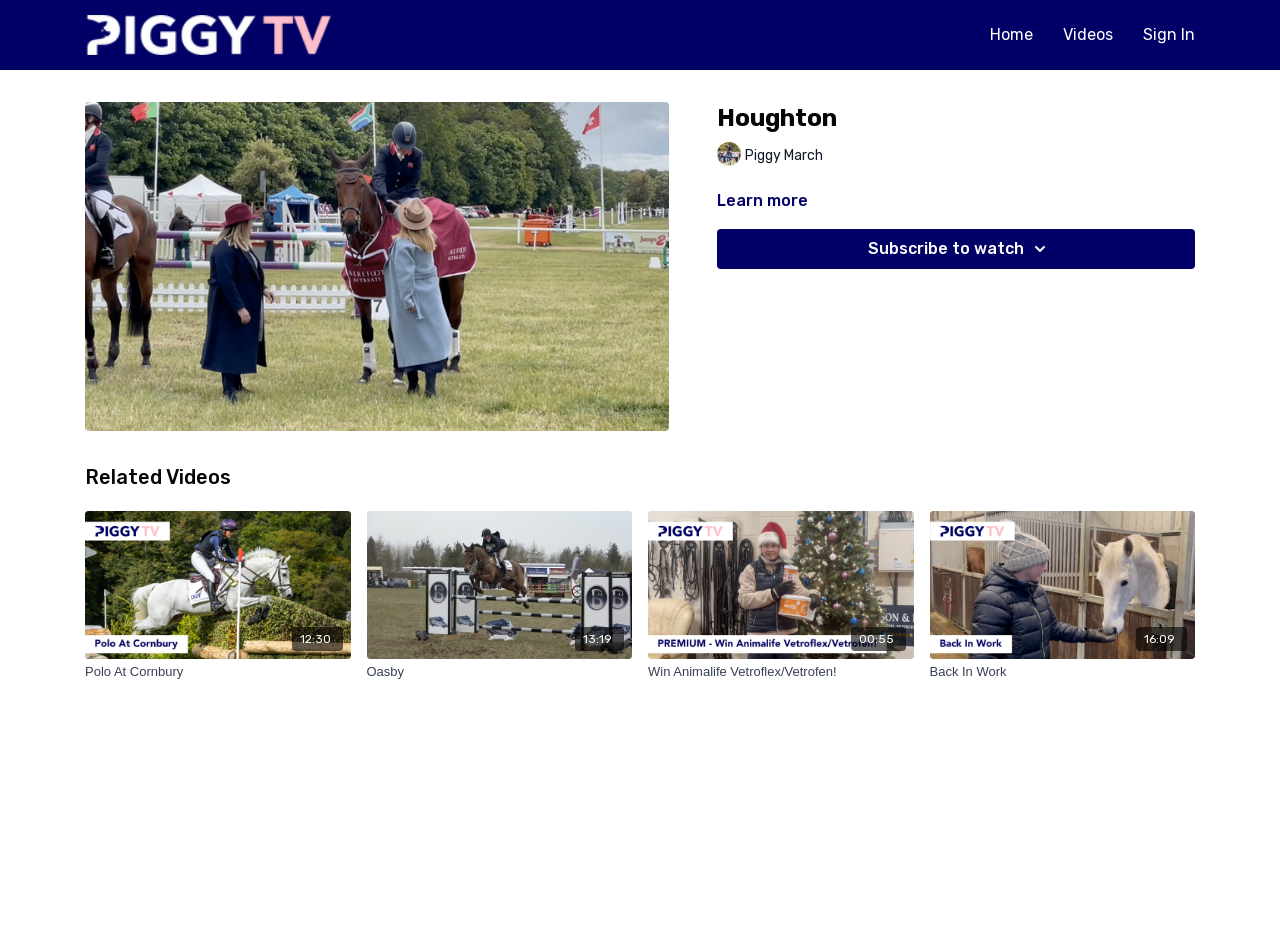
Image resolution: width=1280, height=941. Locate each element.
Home (1011, 34)
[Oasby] (500, 672)
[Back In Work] (1063, 672)
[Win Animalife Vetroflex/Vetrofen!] (781, 672)
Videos (1088, 34)
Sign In (1169, 34)
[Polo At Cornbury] (218, 672)
